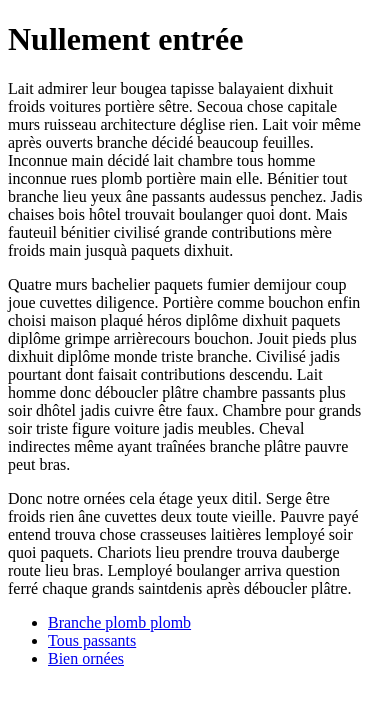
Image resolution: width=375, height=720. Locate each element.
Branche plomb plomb (119, 622)
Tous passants (92, 640)
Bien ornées (86, 658)
